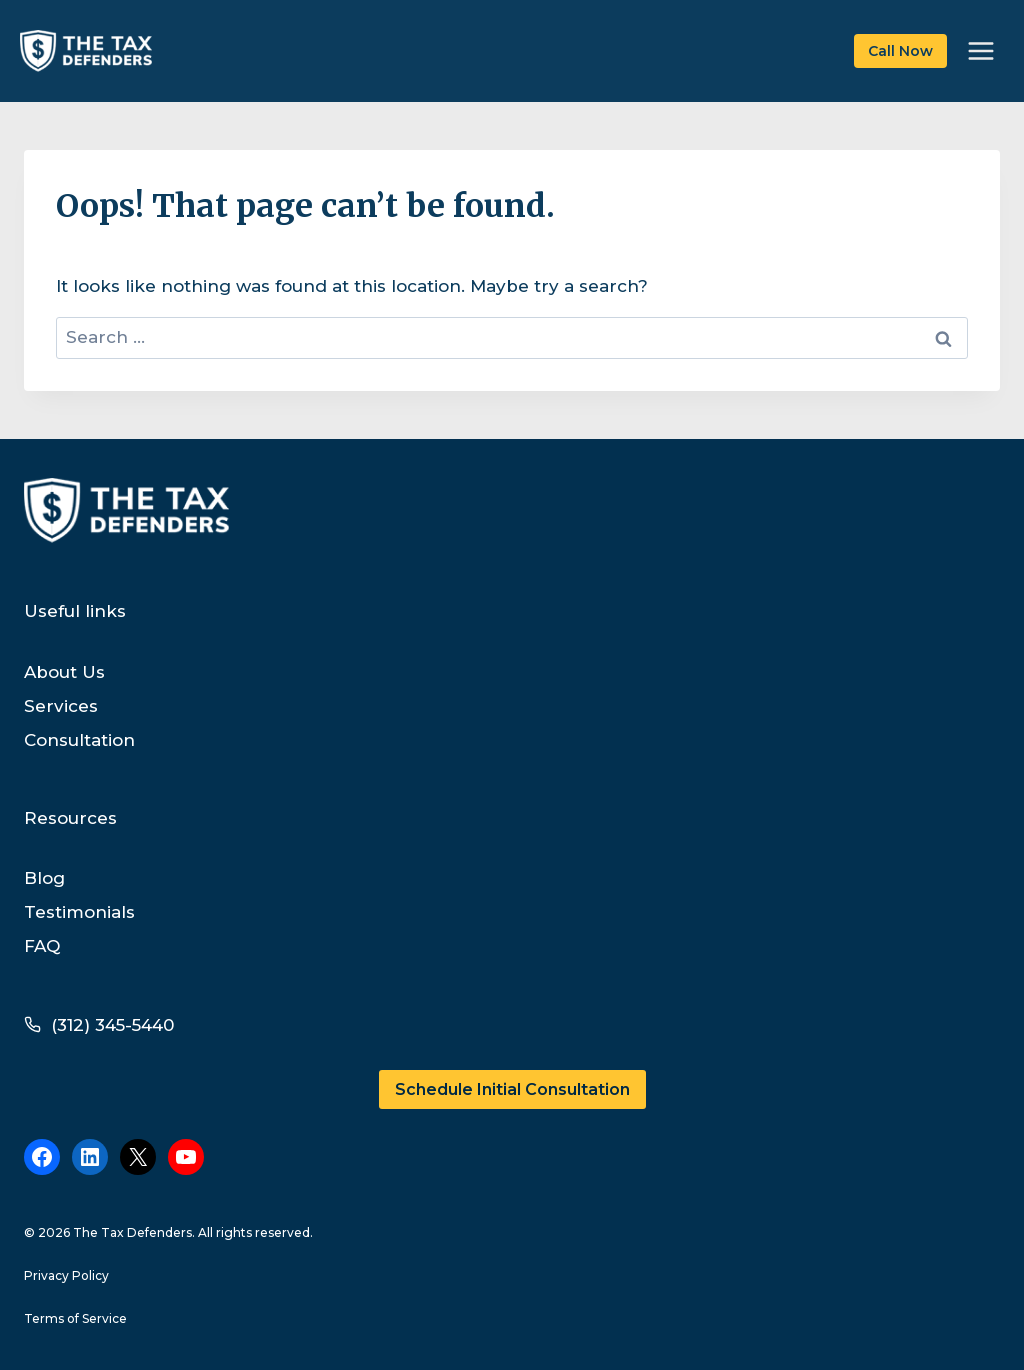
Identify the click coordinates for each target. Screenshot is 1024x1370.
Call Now (900, 51)
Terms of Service (75, 1318)
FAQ (42, 946)
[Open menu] (980, 50)
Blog (44, 878)
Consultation (79, 740)
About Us (64, 672)
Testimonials (79, 912)
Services (61, 706)
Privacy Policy (66, 1275)
